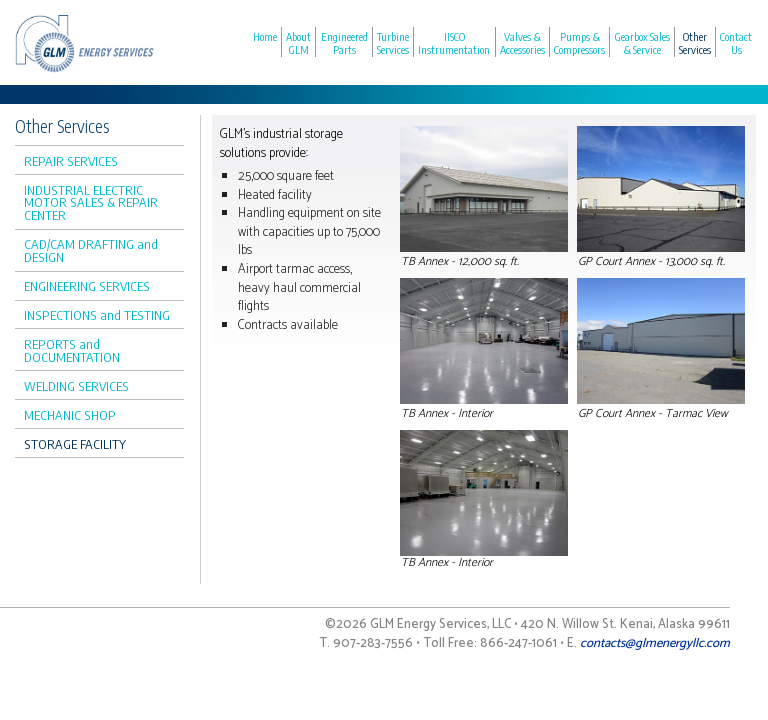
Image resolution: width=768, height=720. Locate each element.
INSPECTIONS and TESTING (97, 315)
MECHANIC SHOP (70, 415)
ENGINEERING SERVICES (87, 286)
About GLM (298, 43)
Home (265, 36)
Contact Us (736, 43)
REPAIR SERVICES (71, 161)
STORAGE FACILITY (75, 444)
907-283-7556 (373, 643)
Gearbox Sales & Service (642, 43)
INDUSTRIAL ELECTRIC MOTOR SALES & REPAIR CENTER (91, 203)
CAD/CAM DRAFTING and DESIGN (91, 250)
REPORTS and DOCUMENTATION (72, 350)
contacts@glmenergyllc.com (655, 643)
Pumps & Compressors (579, 43)
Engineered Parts (344, 43)
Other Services (695, 43)
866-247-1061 (518, 643)
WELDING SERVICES (76, 386)
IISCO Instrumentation (454, 43)
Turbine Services (393, 43)
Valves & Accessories (522, 43)
